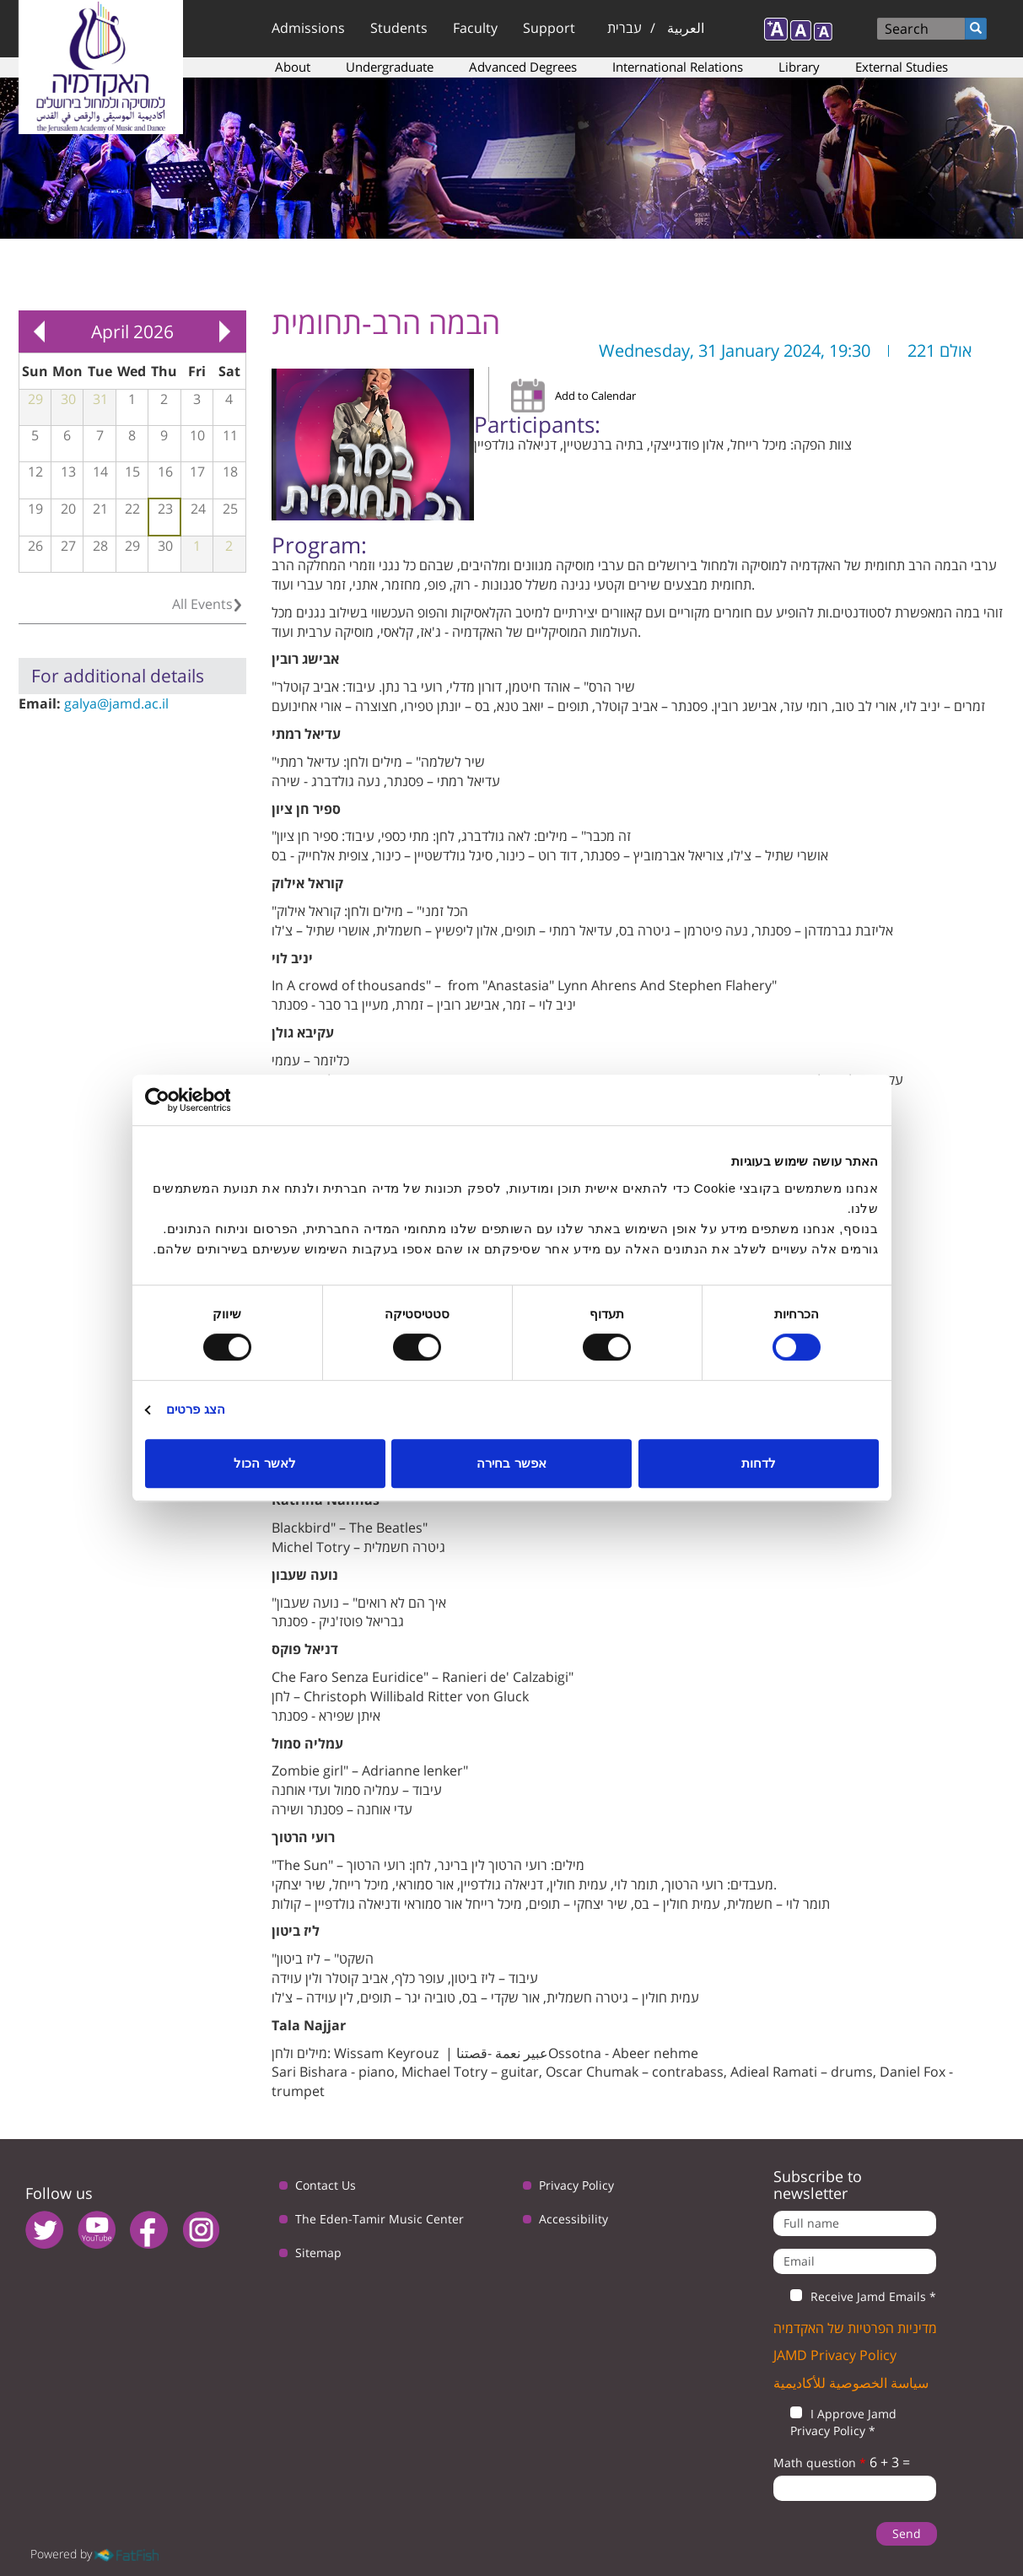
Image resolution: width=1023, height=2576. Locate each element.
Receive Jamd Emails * (854, 2296)
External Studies (901, 66)
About (292, 66)
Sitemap (318, 2253)
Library (799, 66)
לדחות (758, 1463)
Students (399, 28)
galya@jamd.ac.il (116, 703)
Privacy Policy (576, 2185)
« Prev (40, 331)
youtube (97, 2230)
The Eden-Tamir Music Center (379, 2219)
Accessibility (573, 2219)
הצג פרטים (195, 1409)
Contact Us (325, 2185)
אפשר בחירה (511, 1463)
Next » (225, 331)
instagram (201, 2230)
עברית (624, 28)
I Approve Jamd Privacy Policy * (834, 2422)
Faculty (475, 28)
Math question (819, 2463)
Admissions (308, 28)
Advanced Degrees (523, 66)
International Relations (677, 66)
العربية (685, 28)
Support (549, 28)
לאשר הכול (264, 1463)
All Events (202, 604)
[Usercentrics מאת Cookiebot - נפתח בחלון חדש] (219, 1100)
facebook (149, 2230)
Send (906, 2533)
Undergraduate (389, 66)
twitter (44, 2230)
